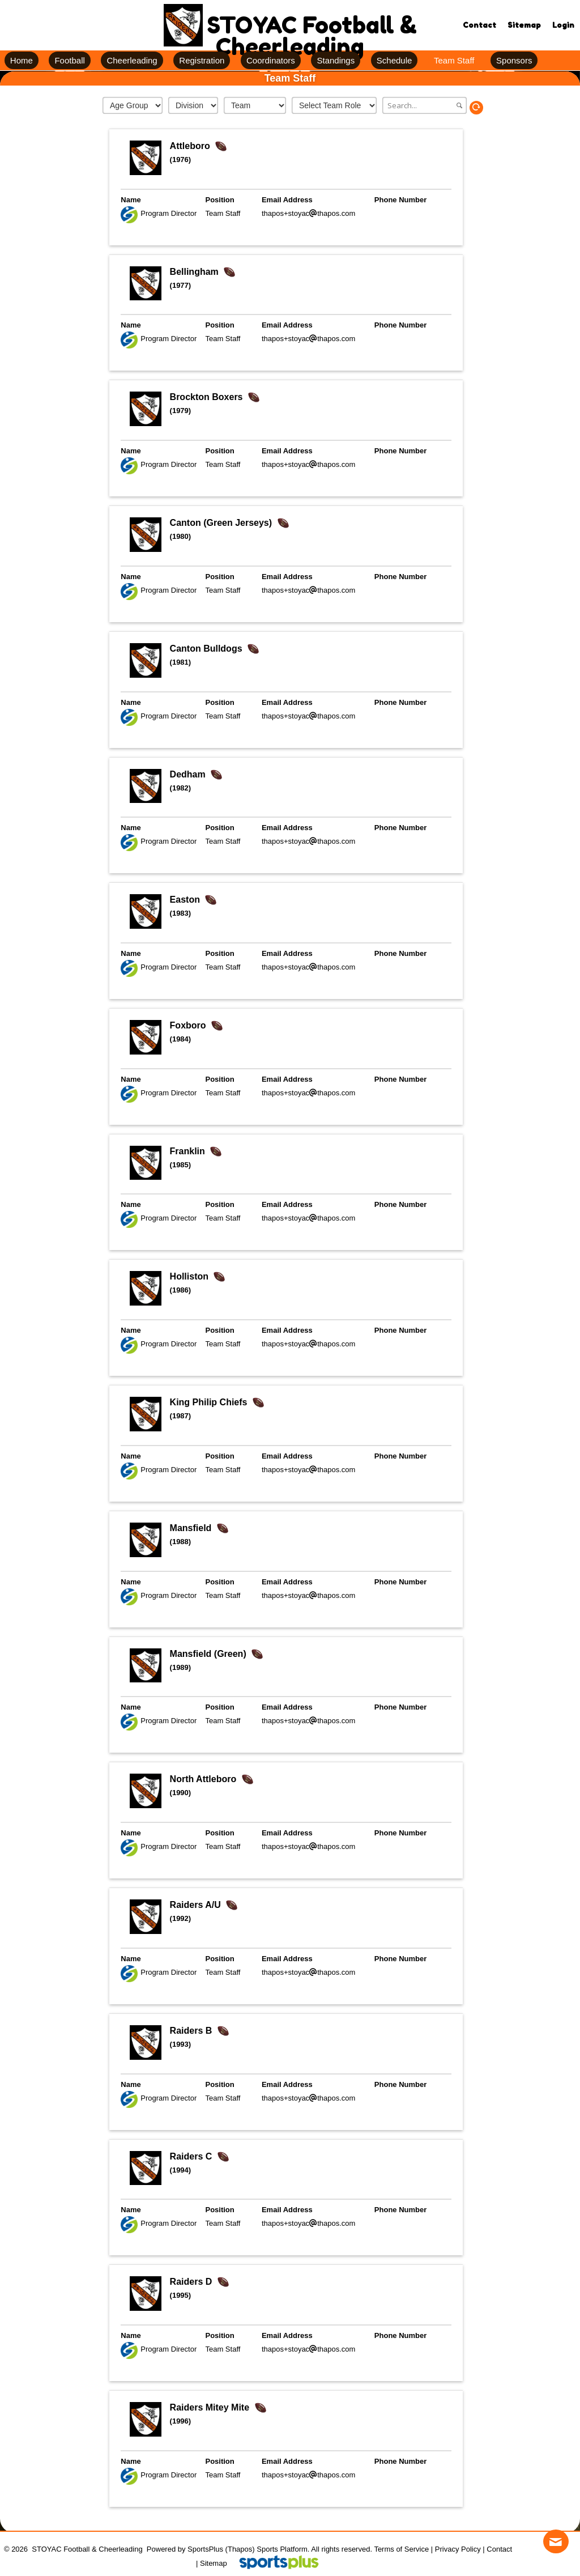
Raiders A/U (197, 1905)
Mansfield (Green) (209, 1654)
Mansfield (192, 1528)
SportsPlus (205, 2549)
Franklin (189, 1151)
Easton (186, 899)
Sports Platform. (283, 2549)
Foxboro (189, 1025)
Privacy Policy (458, 2549)
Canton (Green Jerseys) (222, 523)
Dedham (189, 774)
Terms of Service (401, 2549)
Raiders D (192, 2281)
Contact (499, 2549)
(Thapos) (240, 2549)
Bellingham (195, 272)
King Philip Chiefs (210, 1402)
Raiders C (192, 2156)
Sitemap (213, 2563)
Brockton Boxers (207, 397)
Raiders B (192, 2030)
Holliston (190, 1276)
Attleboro (191, 146)
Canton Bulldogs (207, 648)
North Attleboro (204, 1779)
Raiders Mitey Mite (211, 2407)
